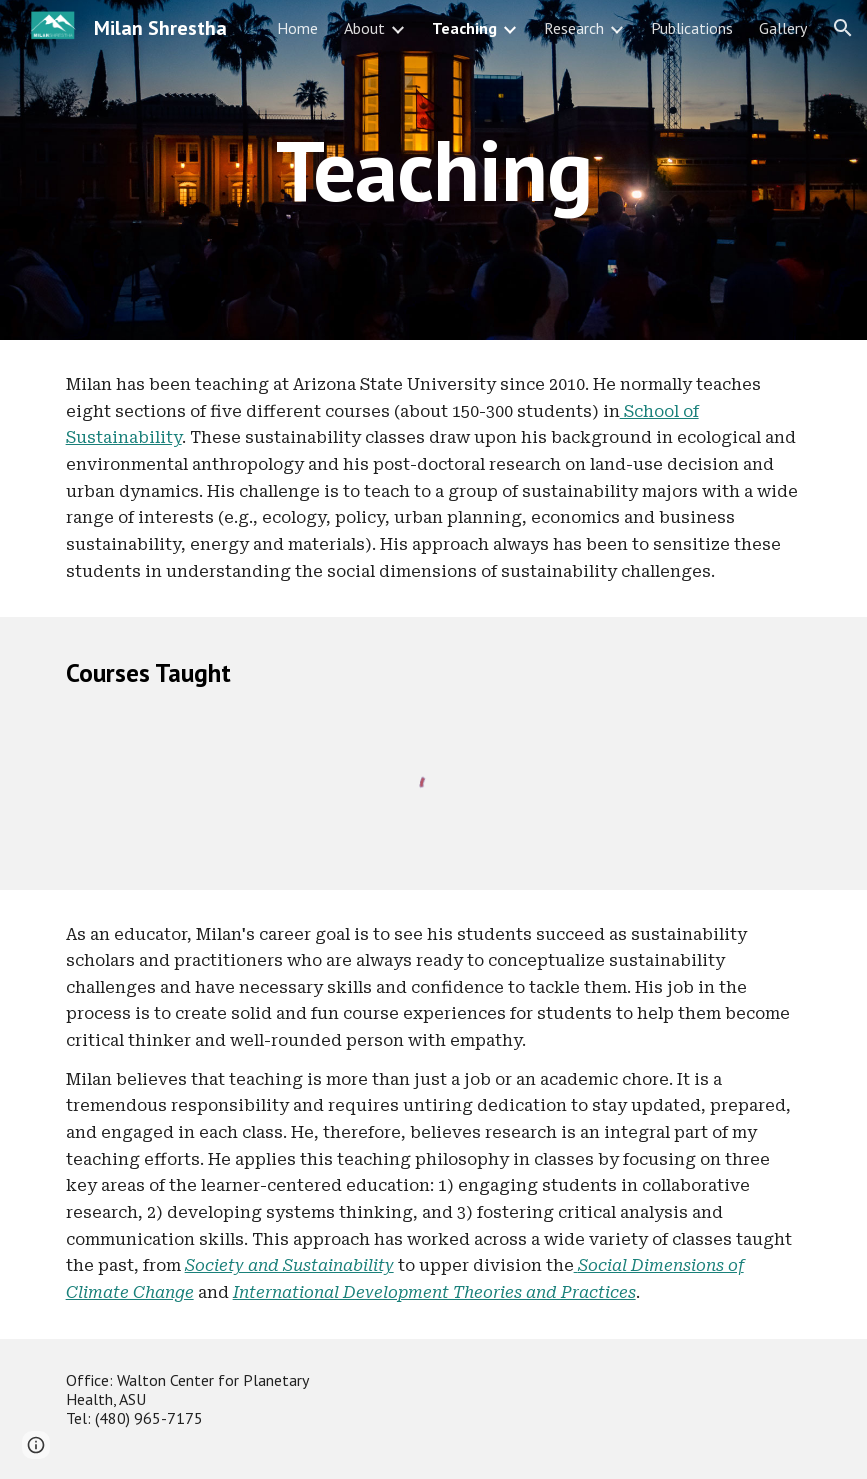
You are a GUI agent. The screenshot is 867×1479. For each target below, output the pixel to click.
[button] (843, 28)
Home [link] (297, 28)
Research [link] (574, 28)
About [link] (364, 28)
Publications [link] (692, 28)
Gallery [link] (783, 28)
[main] (434, 169)
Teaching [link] (464, 28)
